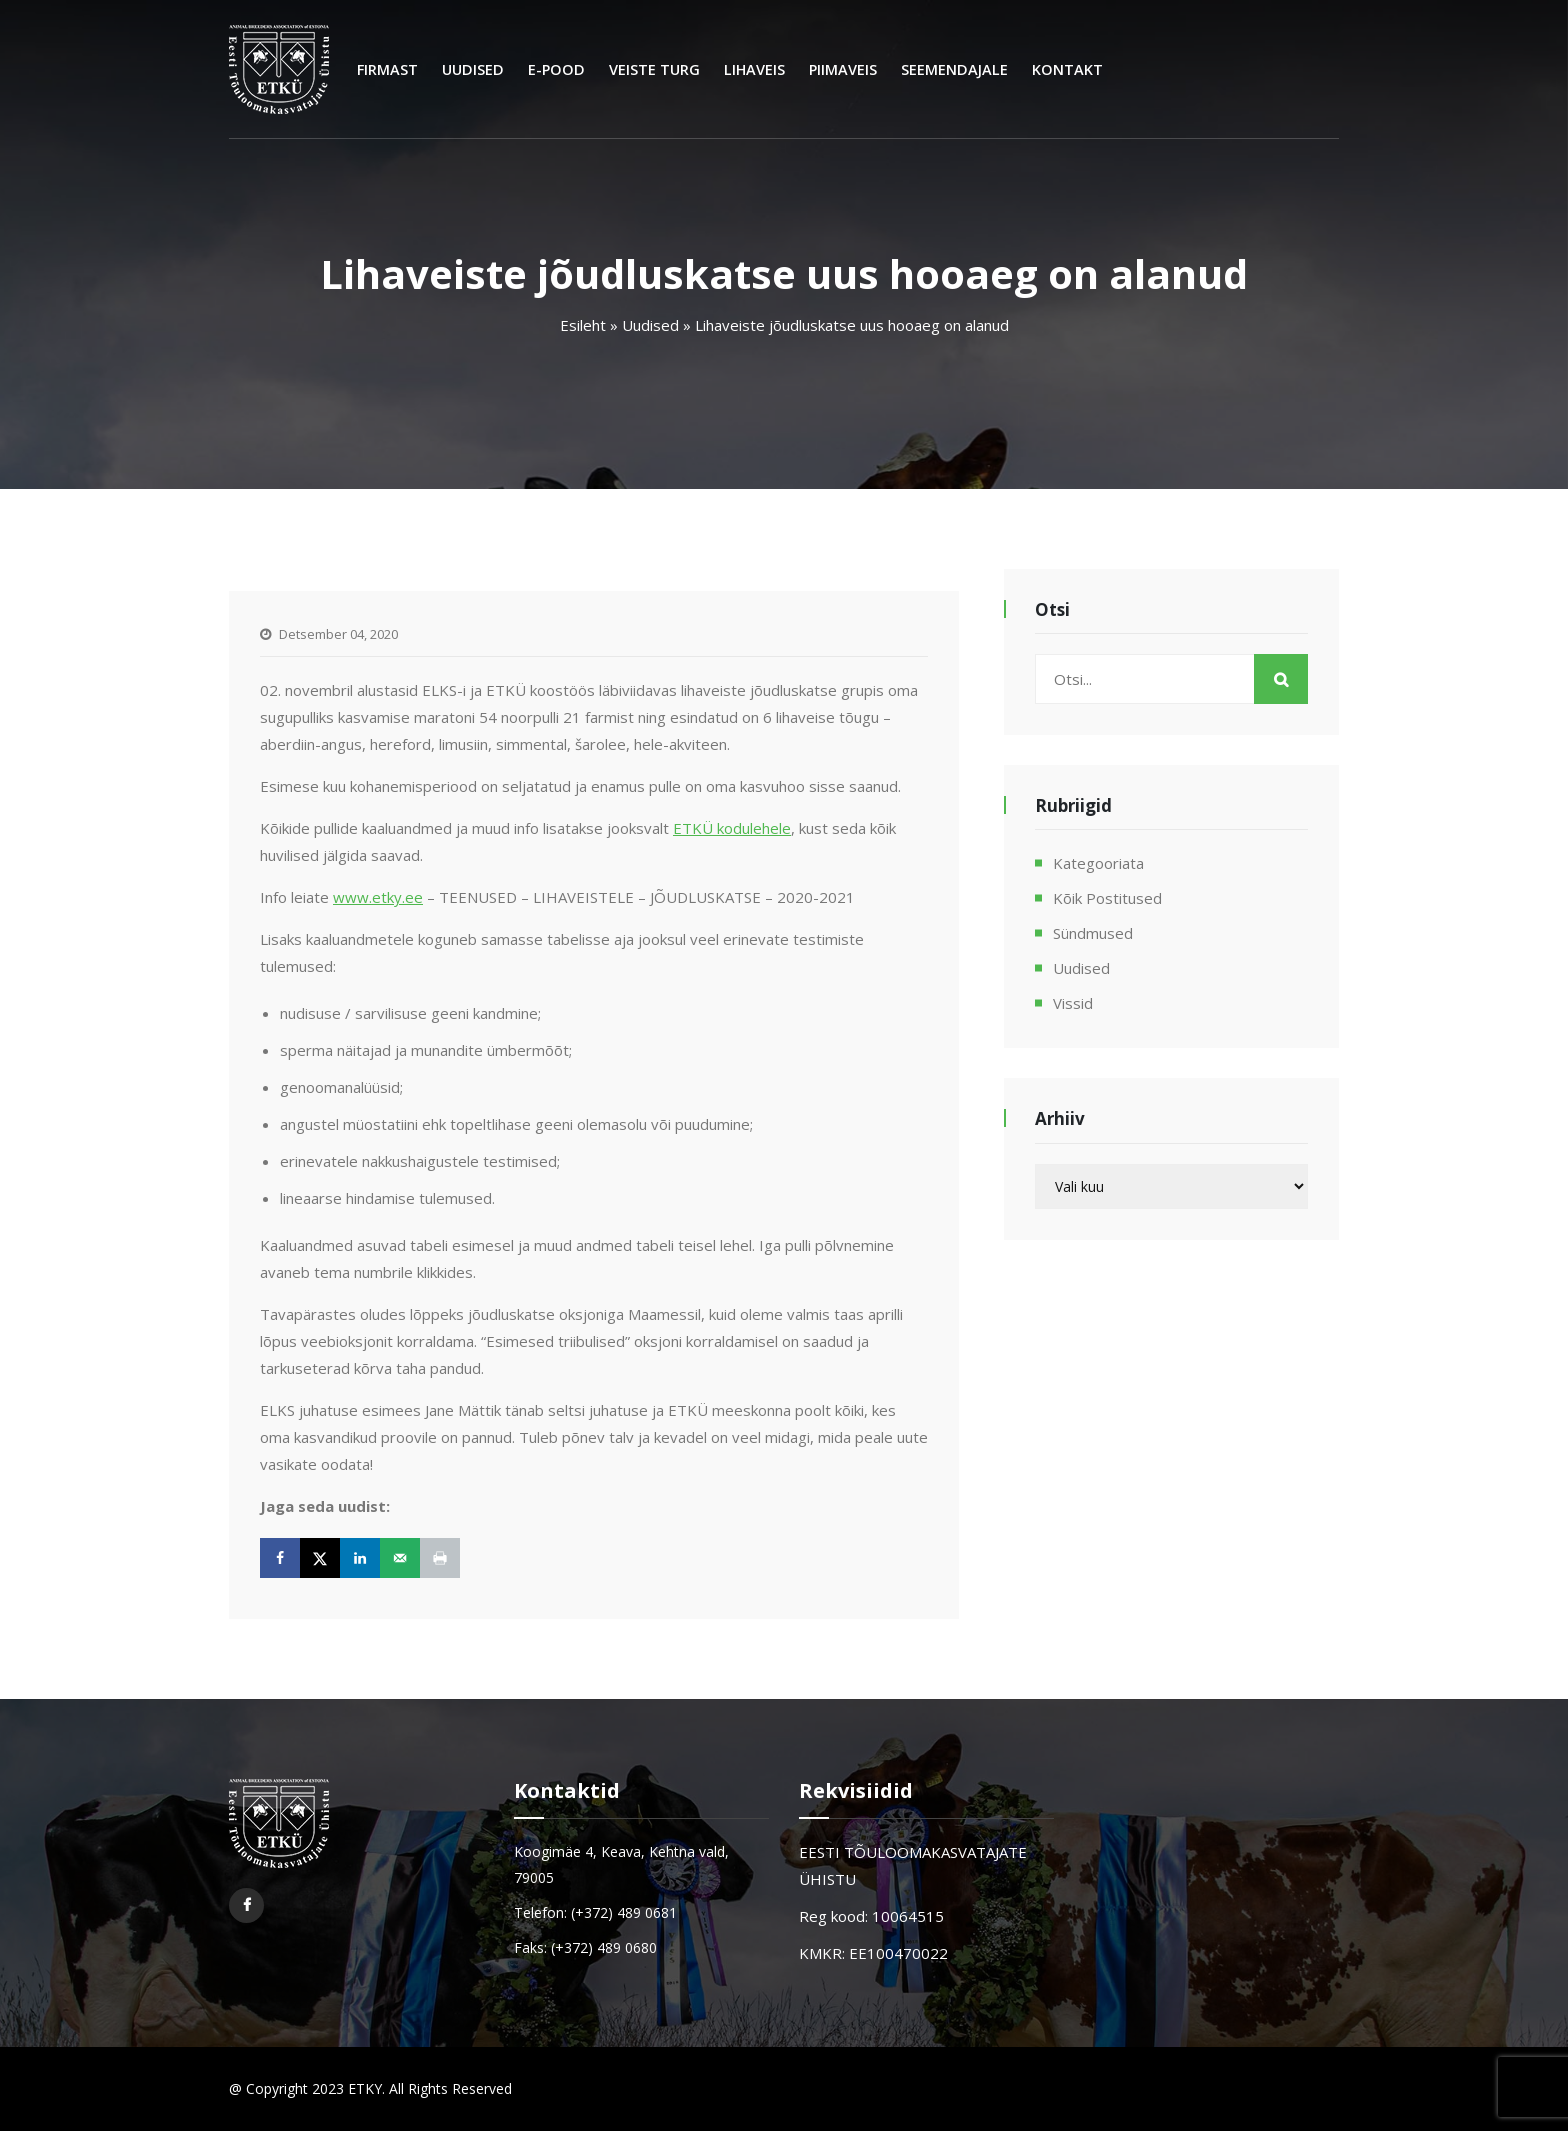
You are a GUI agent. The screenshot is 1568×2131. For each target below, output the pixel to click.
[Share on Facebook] (280, 1558)
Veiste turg (654, 69)
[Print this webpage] (440, 1558)
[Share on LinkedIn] (360, 1558)
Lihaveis (754, 69)
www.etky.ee (378, 897)
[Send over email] (400, 1558)
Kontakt (1067, 69)
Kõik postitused (1107, 898)
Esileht (583, 325)
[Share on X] (320, 1558)
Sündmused (1093, 933)
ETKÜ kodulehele (732, 828)
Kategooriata (1098, 863)
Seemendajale (954, 69)
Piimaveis (843, 69)
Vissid (1073, 1003)
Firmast (387, 69)
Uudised (473, 69)
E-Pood (556, 69)
